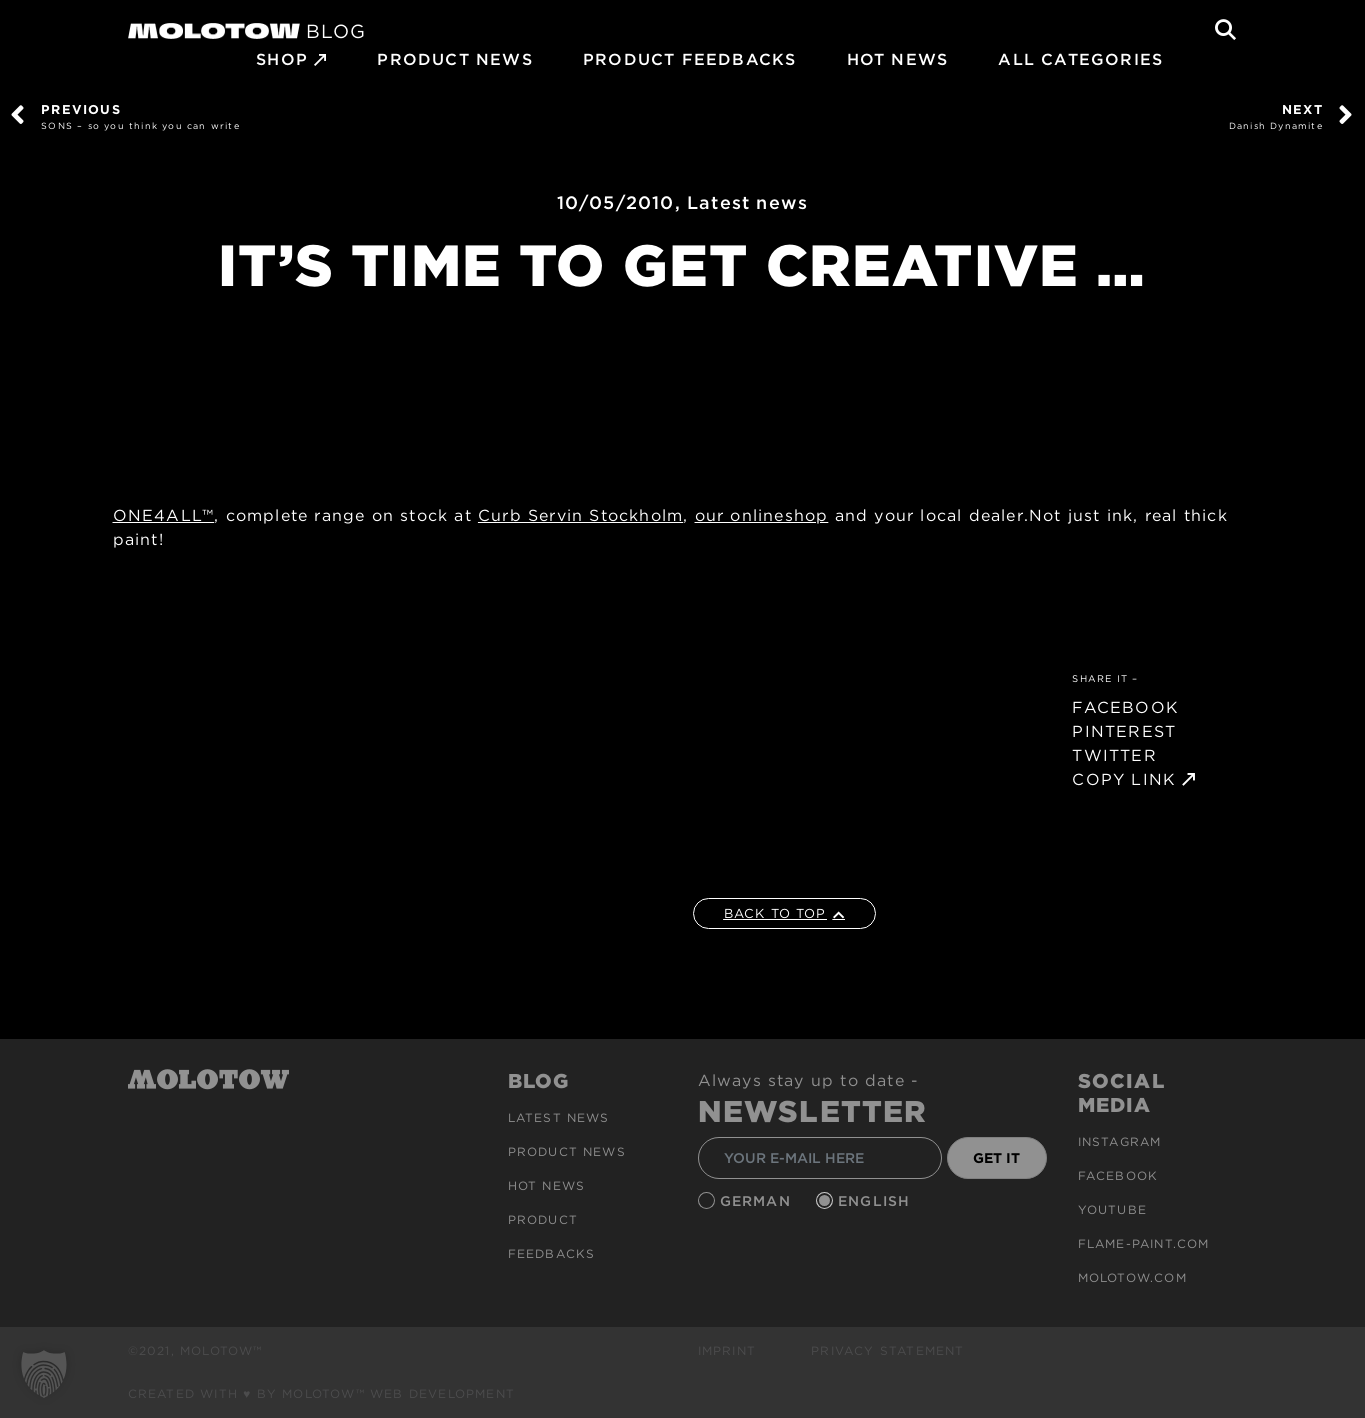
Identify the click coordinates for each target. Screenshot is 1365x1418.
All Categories (1080, 59)
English (877, 1201)
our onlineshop (762, 515)
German (758, 1201)
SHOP (282, 59)
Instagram (1120, 1141)
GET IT (996, 1158)
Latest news (747, 202)
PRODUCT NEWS (454, 59)
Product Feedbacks (689, 59)
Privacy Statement (887, 1350)
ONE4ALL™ (164, 515)
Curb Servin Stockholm (580, 515)
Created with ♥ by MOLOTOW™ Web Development (322, 1393)
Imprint (727, 1350)
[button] (44, 1374)
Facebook (1118, 1175)
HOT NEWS (898, 59)
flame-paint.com (1144, 1243)
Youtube (1112, 1209)
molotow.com (1132, 1277)
